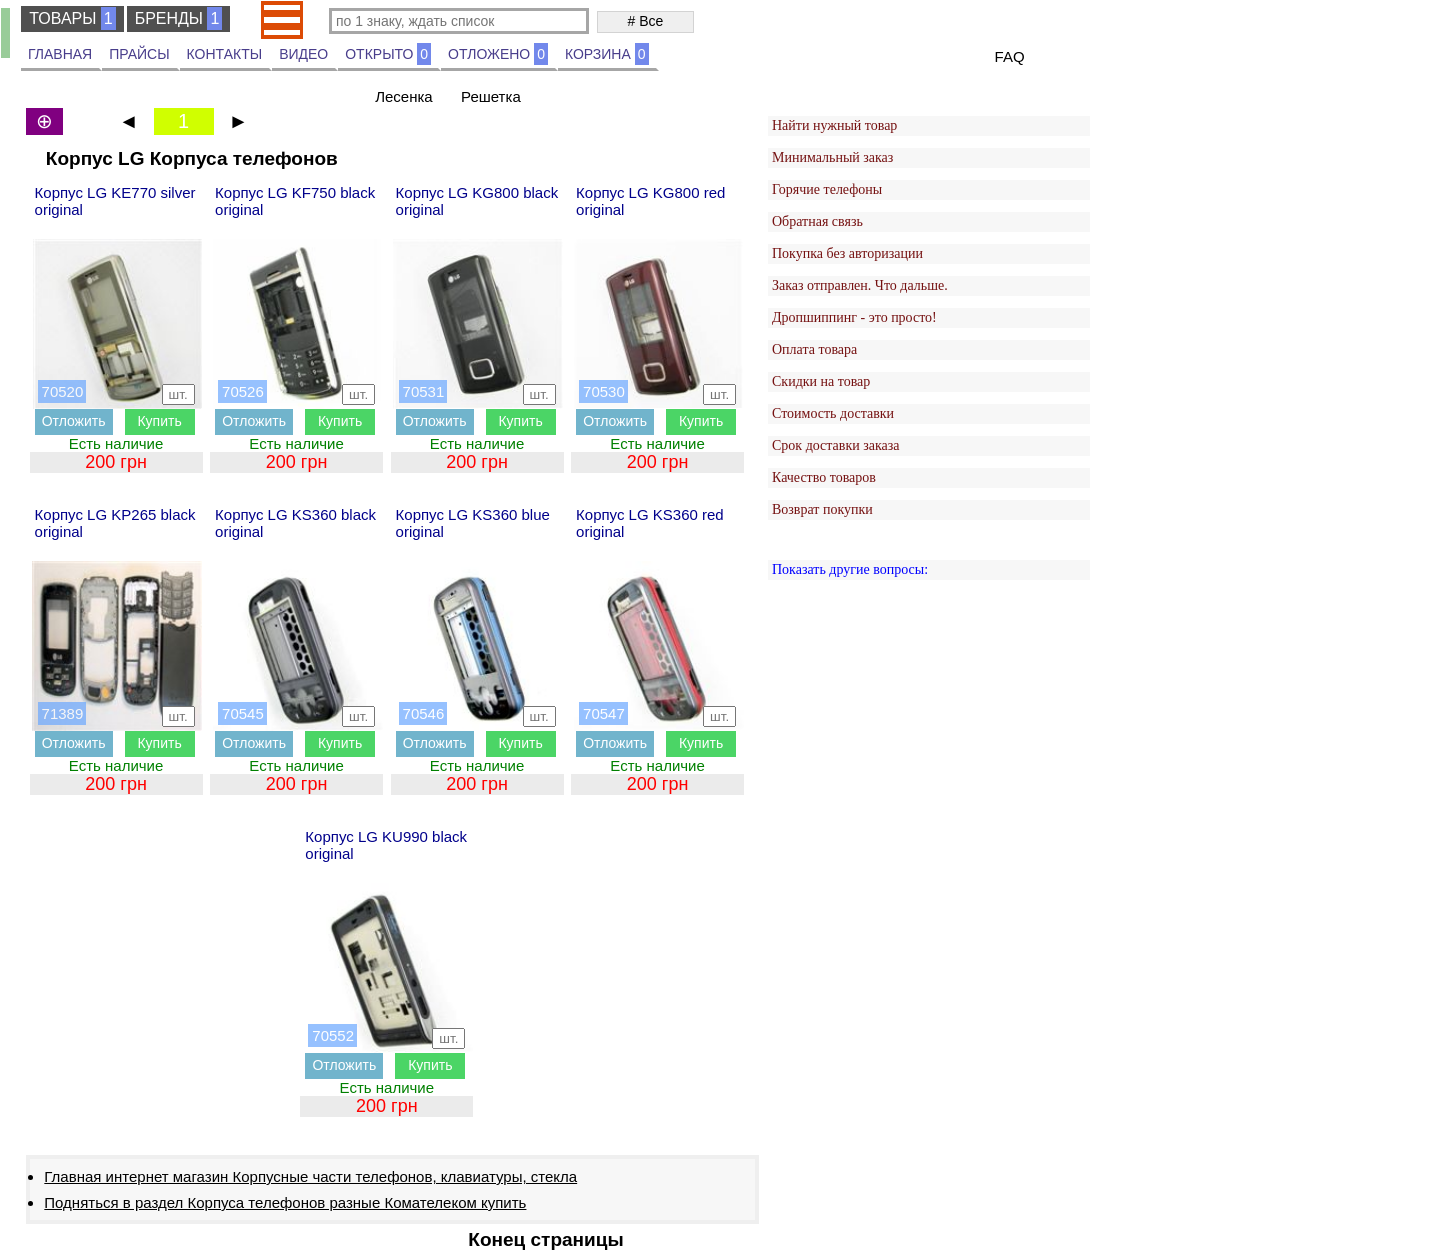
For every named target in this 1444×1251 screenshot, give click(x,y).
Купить (159, 421)
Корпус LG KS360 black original (295, 523)
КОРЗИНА (607, 54)
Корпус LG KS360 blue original (473, 523)
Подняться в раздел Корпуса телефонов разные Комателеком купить (285, 1202)
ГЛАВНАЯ (60, 54)
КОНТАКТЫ (225, 54)
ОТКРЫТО (388, 54)
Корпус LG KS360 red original (650, 523)
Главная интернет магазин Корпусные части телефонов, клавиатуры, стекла (310, 1176)
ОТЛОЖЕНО (498, 54)
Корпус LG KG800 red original (650, 201)
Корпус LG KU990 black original (386, 845)
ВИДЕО (303, 54)
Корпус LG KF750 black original (295, 201)
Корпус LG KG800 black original (477, 201)
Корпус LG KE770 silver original (115, 201)
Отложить (74, 421)
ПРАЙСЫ (139, 54)
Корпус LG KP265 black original (115, 523)
